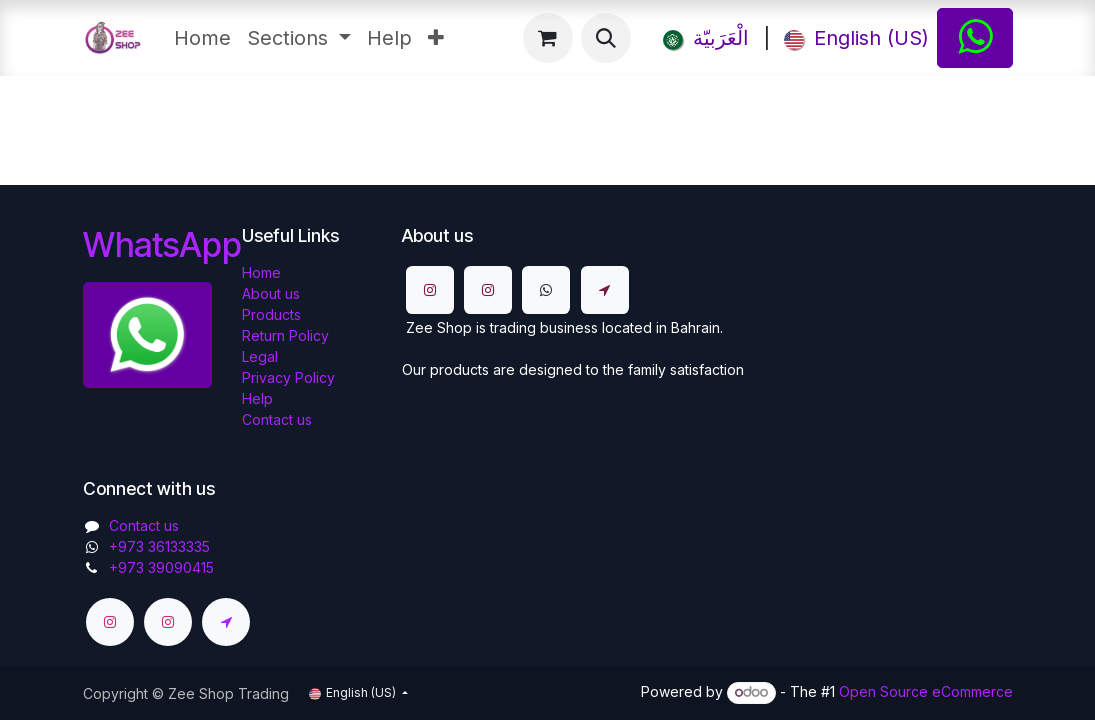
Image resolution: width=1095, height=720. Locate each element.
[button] (606, 38)
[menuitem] (202, 38)
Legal (260, 356)
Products (271, 314)
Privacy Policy (288, 377)
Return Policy (285, 335)
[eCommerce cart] (548, 38)
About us (271, 293)
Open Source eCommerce (926, 691)
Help (257, 398)
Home (261, 272)
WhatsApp (162, 244)
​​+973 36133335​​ (159, 546)
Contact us (277, 419)
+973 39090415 (161, 567)
